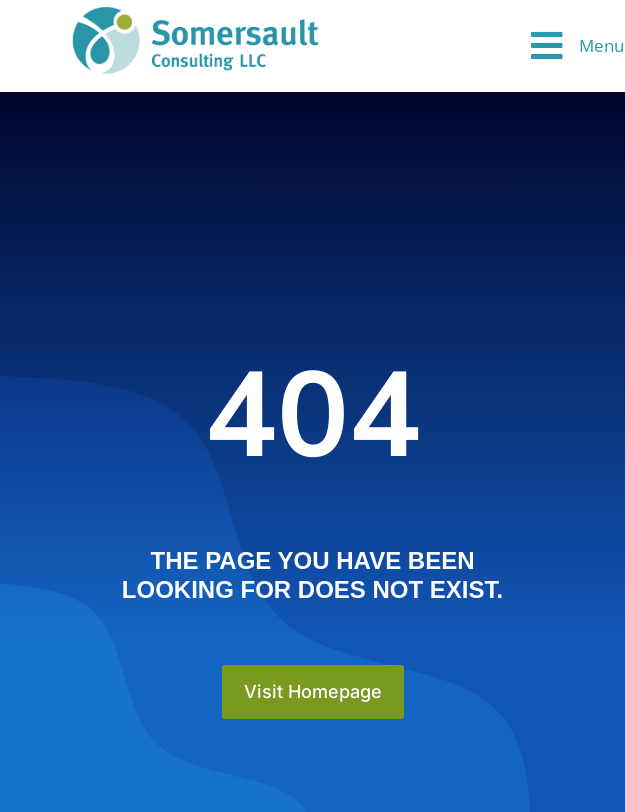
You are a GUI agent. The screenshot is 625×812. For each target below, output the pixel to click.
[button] (577, 46)
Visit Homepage (313, 691)
